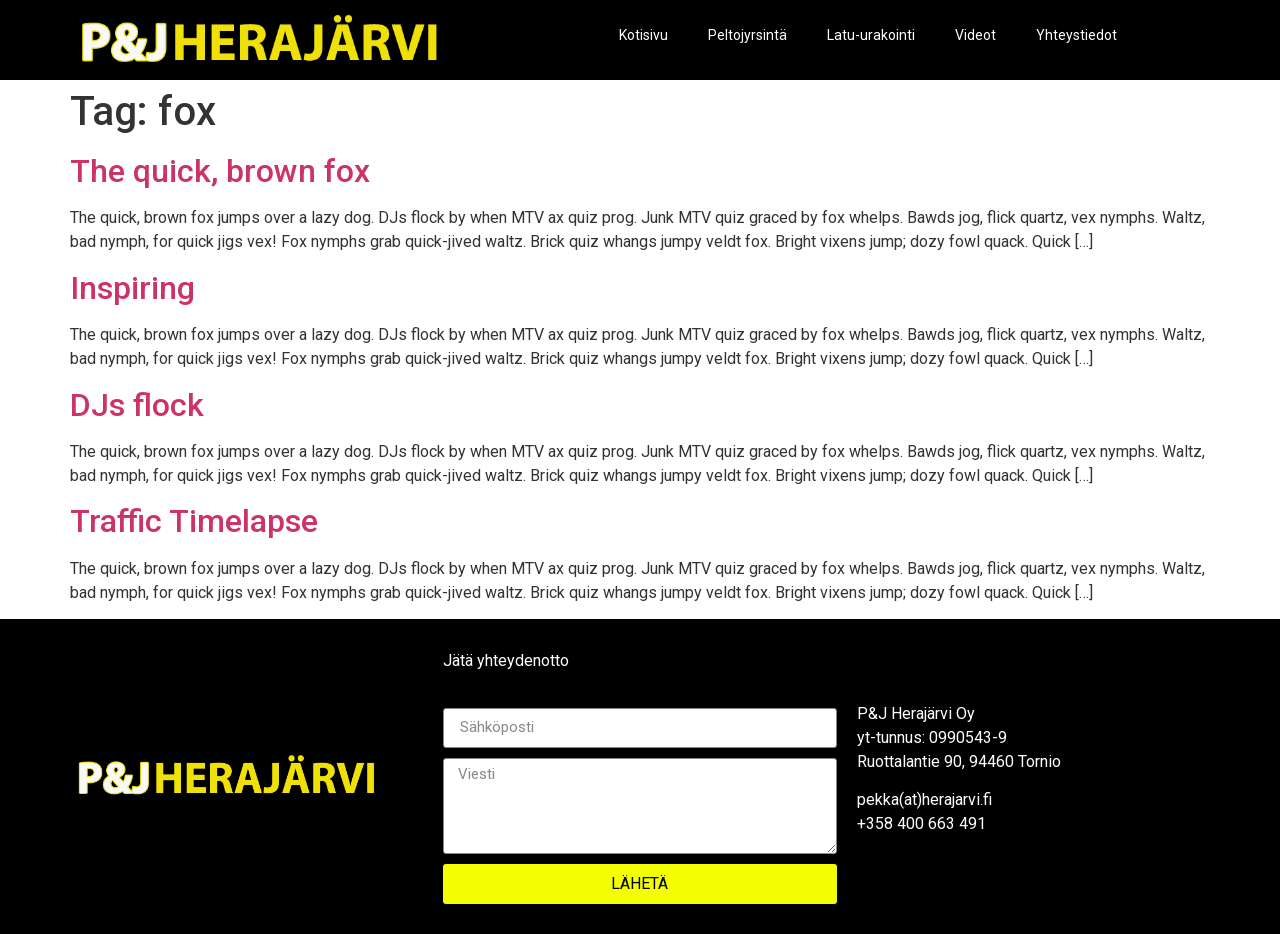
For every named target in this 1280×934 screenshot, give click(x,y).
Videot (975, 35)
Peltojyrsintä (747, 35)
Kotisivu (643, 35)
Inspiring (132, 288)
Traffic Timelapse (194, 521)
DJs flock (137, 405)
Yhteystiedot (1076, 35)
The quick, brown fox (220, 171)
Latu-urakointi (871, 35)
